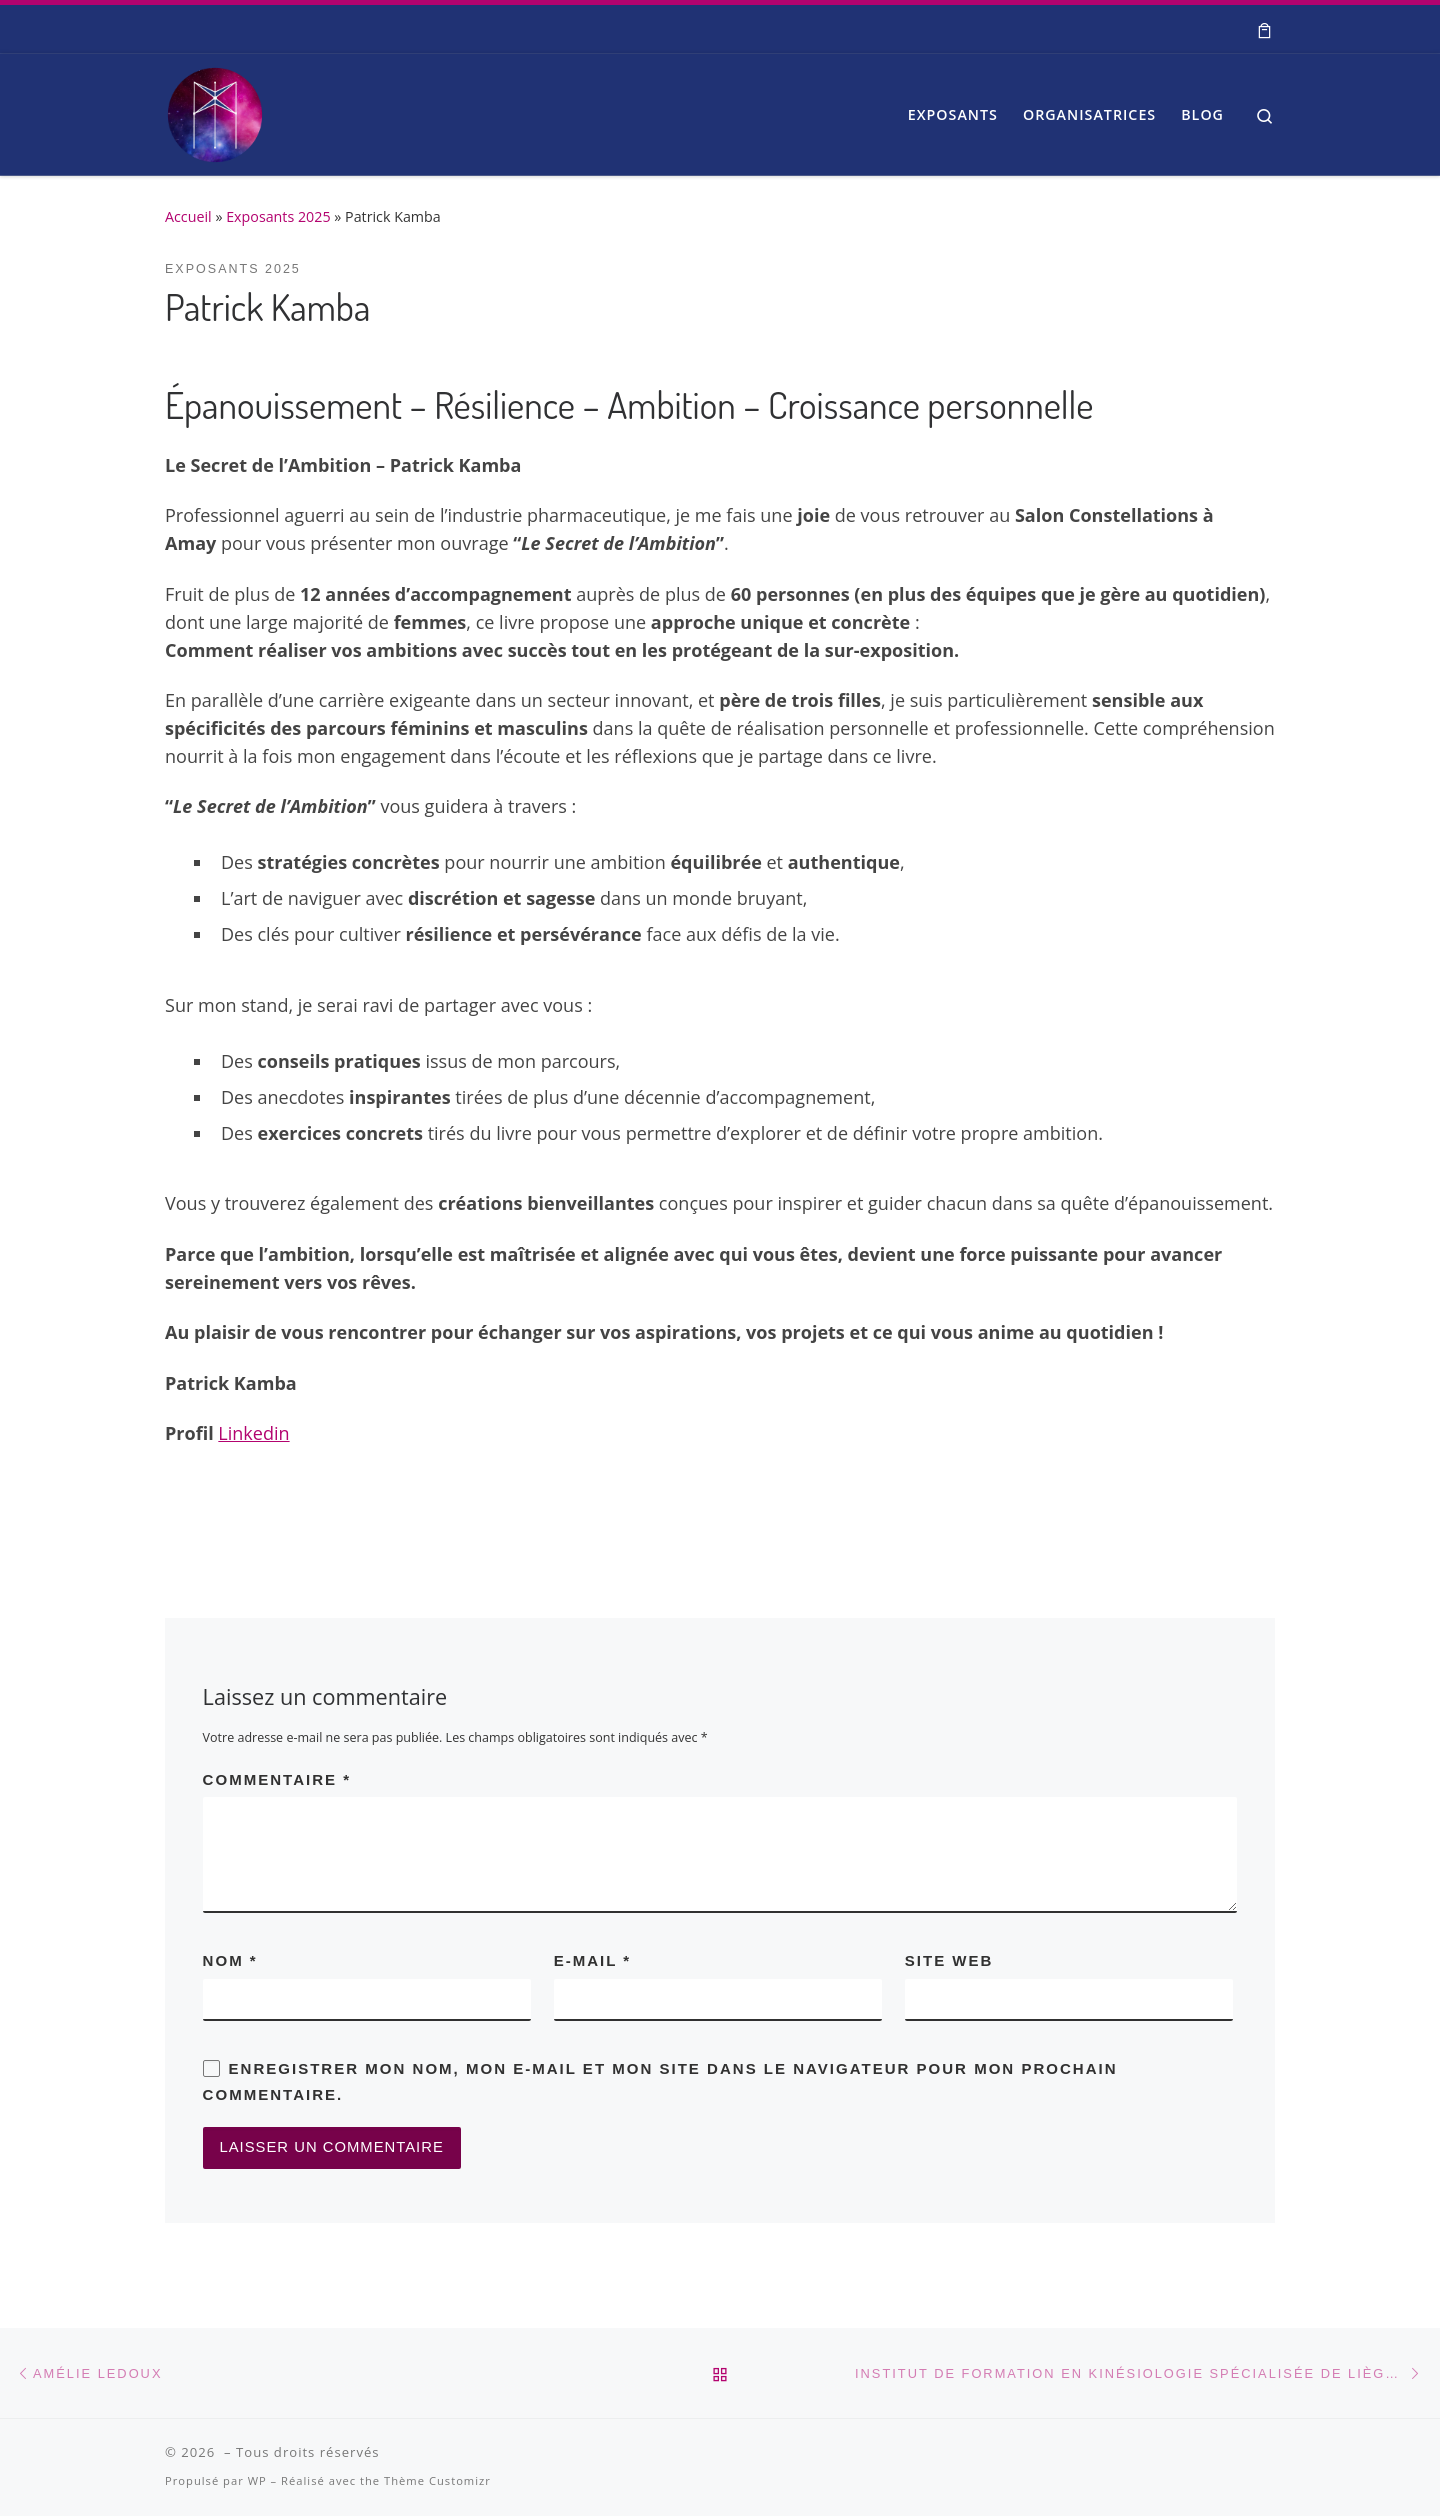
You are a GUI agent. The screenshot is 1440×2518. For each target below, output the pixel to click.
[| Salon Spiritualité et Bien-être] (215, 109)
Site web (949, 1960)
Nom (230, 1960)
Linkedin (253, 1433)
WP (257, 2483)
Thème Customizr (437, 2483)
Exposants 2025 (278, 216)
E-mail (593, 1960)
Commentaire (277, 1779)
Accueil (188, 216)
